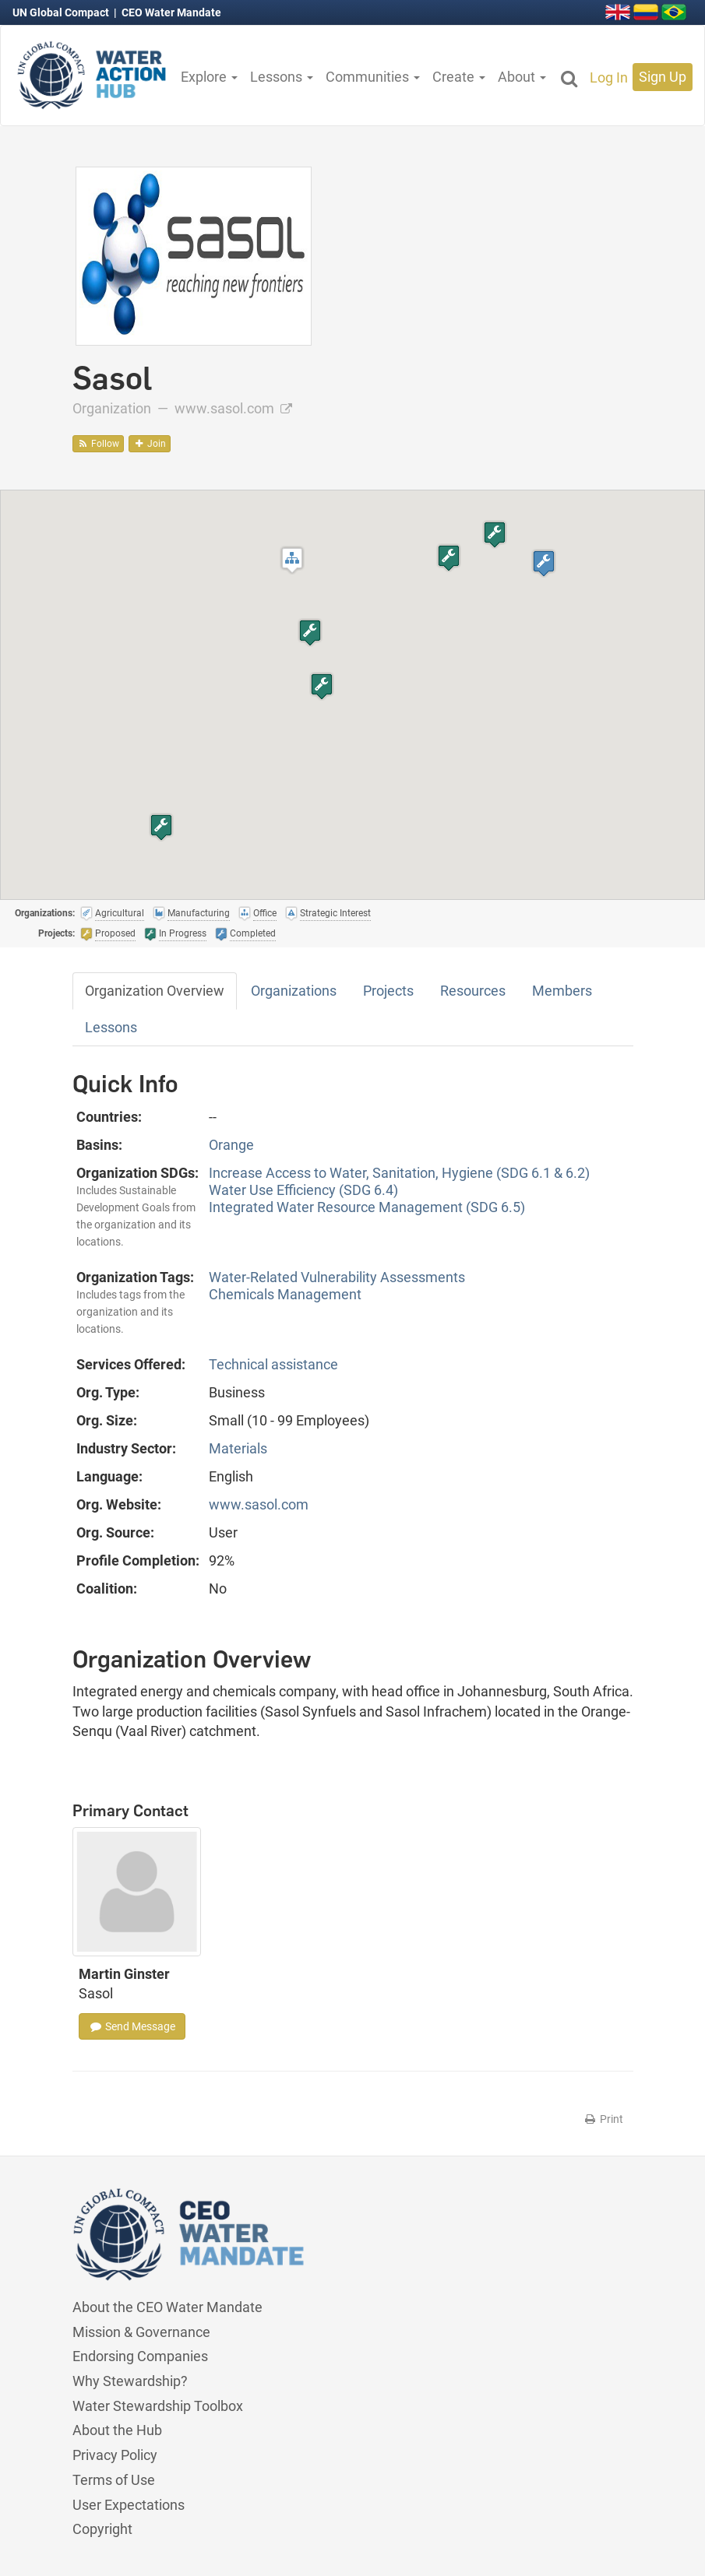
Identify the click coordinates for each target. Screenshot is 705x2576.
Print (603, 2119)
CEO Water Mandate (171, 12)
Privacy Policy (114, 2455)
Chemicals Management (285, 1294)
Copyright (102, 2529)
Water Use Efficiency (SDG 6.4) (303, 1190)
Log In (609, 77)
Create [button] (458, 77)
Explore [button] (209, 77)
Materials (238, 1448)
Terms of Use (113, 2480)
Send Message (132, 2026)
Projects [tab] (388, 990)
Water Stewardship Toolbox (157, 2406)
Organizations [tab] (294, 990)
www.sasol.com (233, 408)
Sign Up (662, 77)
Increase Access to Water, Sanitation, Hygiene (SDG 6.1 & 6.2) (399, 1173)
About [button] (522, 77)
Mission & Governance (141, 2332)
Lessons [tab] (111, 1027)
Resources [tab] (473, 990)
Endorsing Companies (140, 2356)
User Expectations (128, 2505)
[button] (292, 560)
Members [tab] (562, 990)
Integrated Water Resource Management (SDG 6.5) (367, 1207)
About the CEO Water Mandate (167, 2307)
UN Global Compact (61, 12)
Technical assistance (273, 1364)
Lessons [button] (281, 77)
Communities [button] (373, 77)
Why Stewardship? (130, 2381)
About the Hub (117, 2430)
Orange (231, 1145)
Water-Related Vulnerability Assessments (337, 1277)
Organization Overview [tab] (154, 990)
